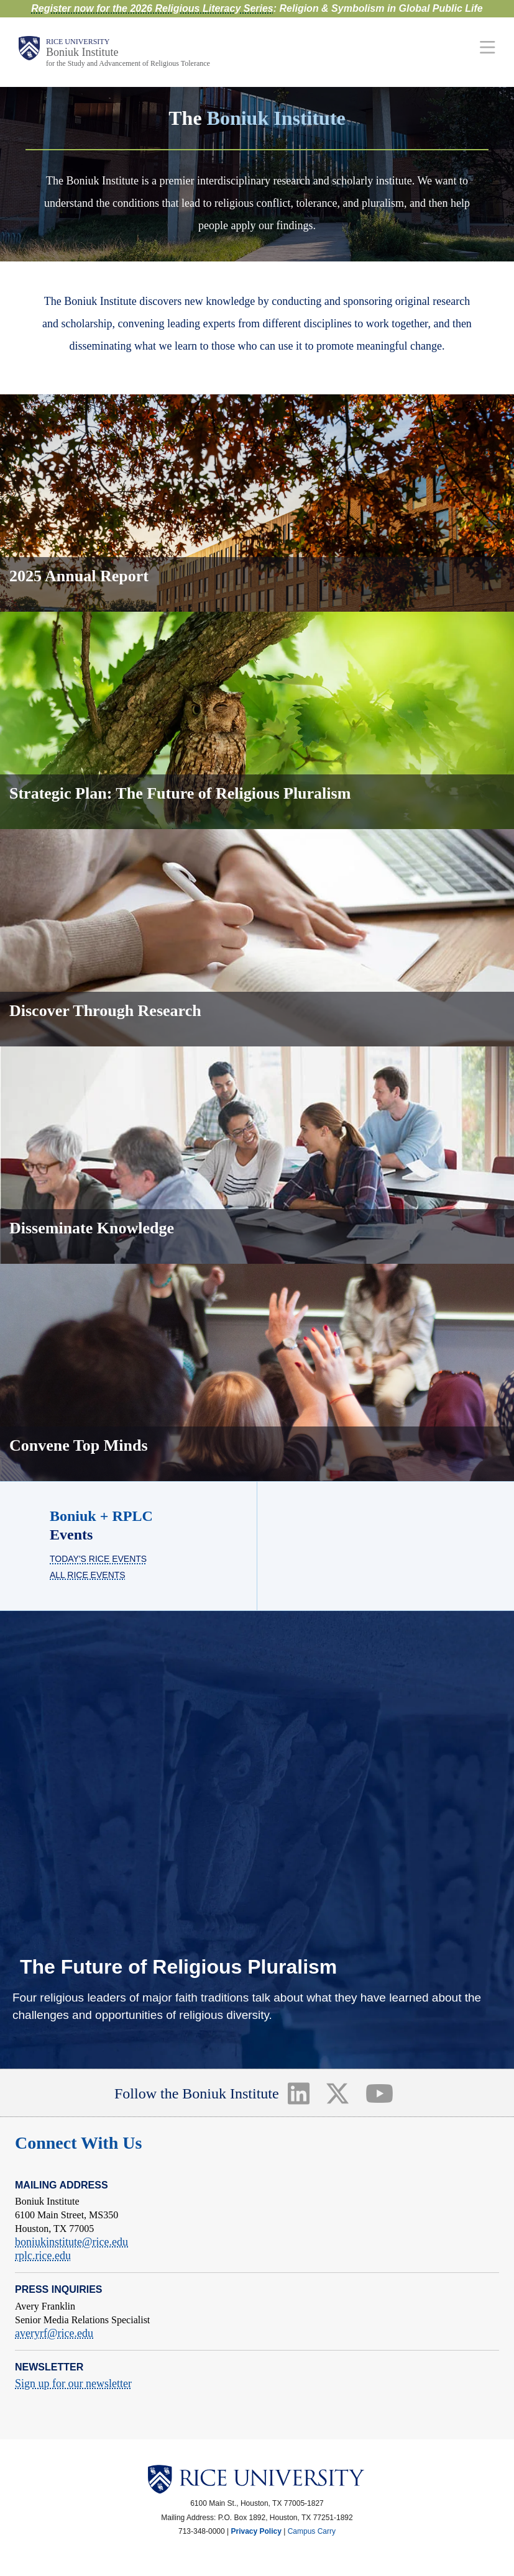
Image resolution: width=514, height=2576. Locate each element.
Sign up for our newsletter (73, 2383)
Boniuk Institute (82, 52)
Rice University (77, 41)
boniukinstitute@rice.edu (71, 2242)
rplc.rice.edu (43, 2255)
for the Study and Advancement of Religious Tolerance (128, 63)
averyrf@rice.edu (54, 2333)
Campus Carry (312, 2531)
